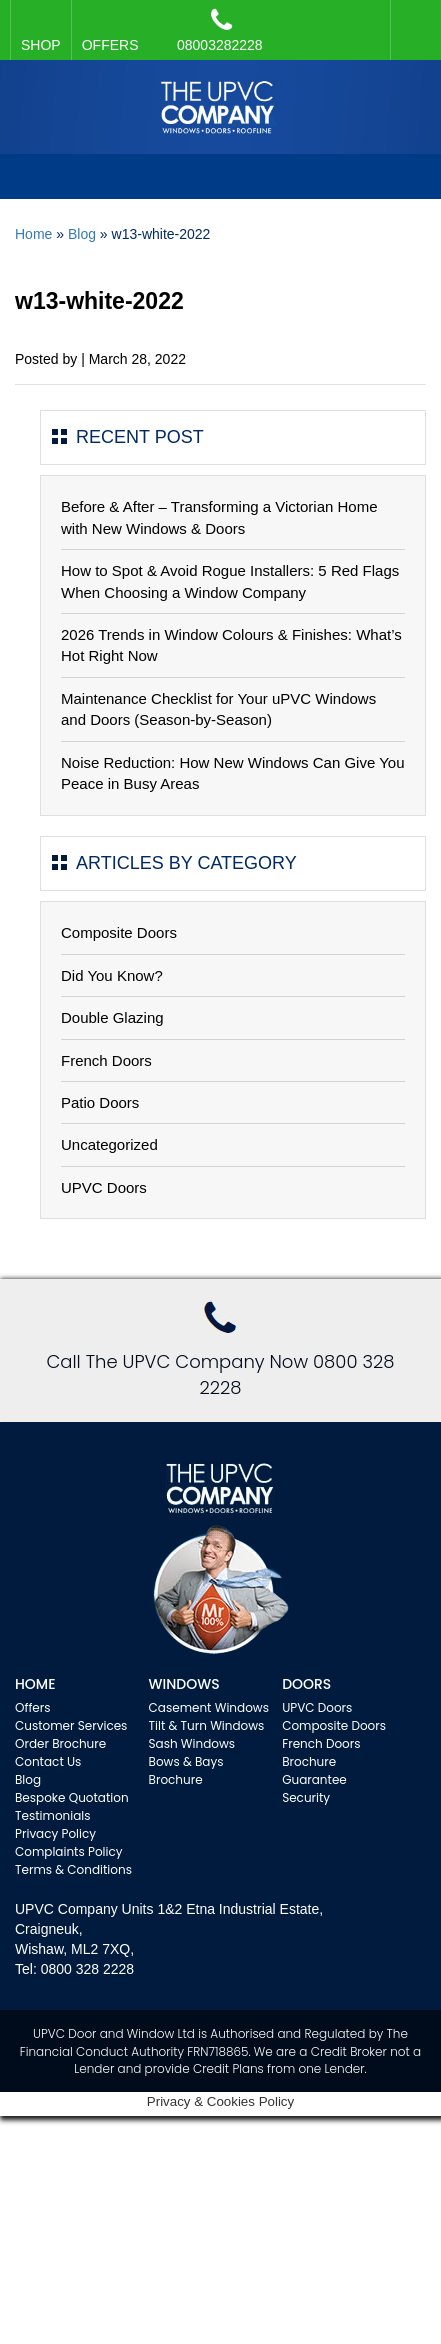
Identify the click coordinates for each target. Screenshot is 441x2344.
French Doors (106, 1060)
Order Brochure (60, 1743)
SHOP (41, 45)
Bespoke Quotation (72, 1797)
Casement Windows (209, 1707)
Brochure (176, 1779)
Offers (33, 1707)
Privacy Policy (55, 1833)
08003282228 (220, 30)
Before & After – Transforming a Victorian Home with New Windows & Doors (219, 517)
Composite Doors (119, 932)
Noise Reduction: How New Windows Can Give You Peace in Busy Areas (233, 773)
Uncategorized (109, 1144)
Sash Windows (192, 1743)
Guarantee (314, 1779)
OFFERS (110, 45)
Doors (306, 1684)
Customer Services (71, 1725)
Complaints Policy (69, 1851)
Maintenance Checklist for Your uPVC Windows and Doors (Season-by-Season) (218, 709)
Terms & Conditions (73, 1869)
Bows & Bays (186, 1761)
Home (33, 234)
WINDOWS (184, 1684)
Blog (82, 234)
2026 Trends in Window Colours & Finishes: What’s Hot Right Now (231, 645)
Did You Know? (112, 975)
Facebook (411, 20)
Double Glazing (112, 1017)
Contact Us (48, 1761)
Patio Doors (100, 1102)
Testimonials (53, 1815)
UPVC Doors (104, 1187)
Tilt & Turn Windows (207, 1725)
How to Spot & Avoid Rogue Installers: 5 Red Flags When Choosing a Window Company (230, 581)
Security (306, 1797)
